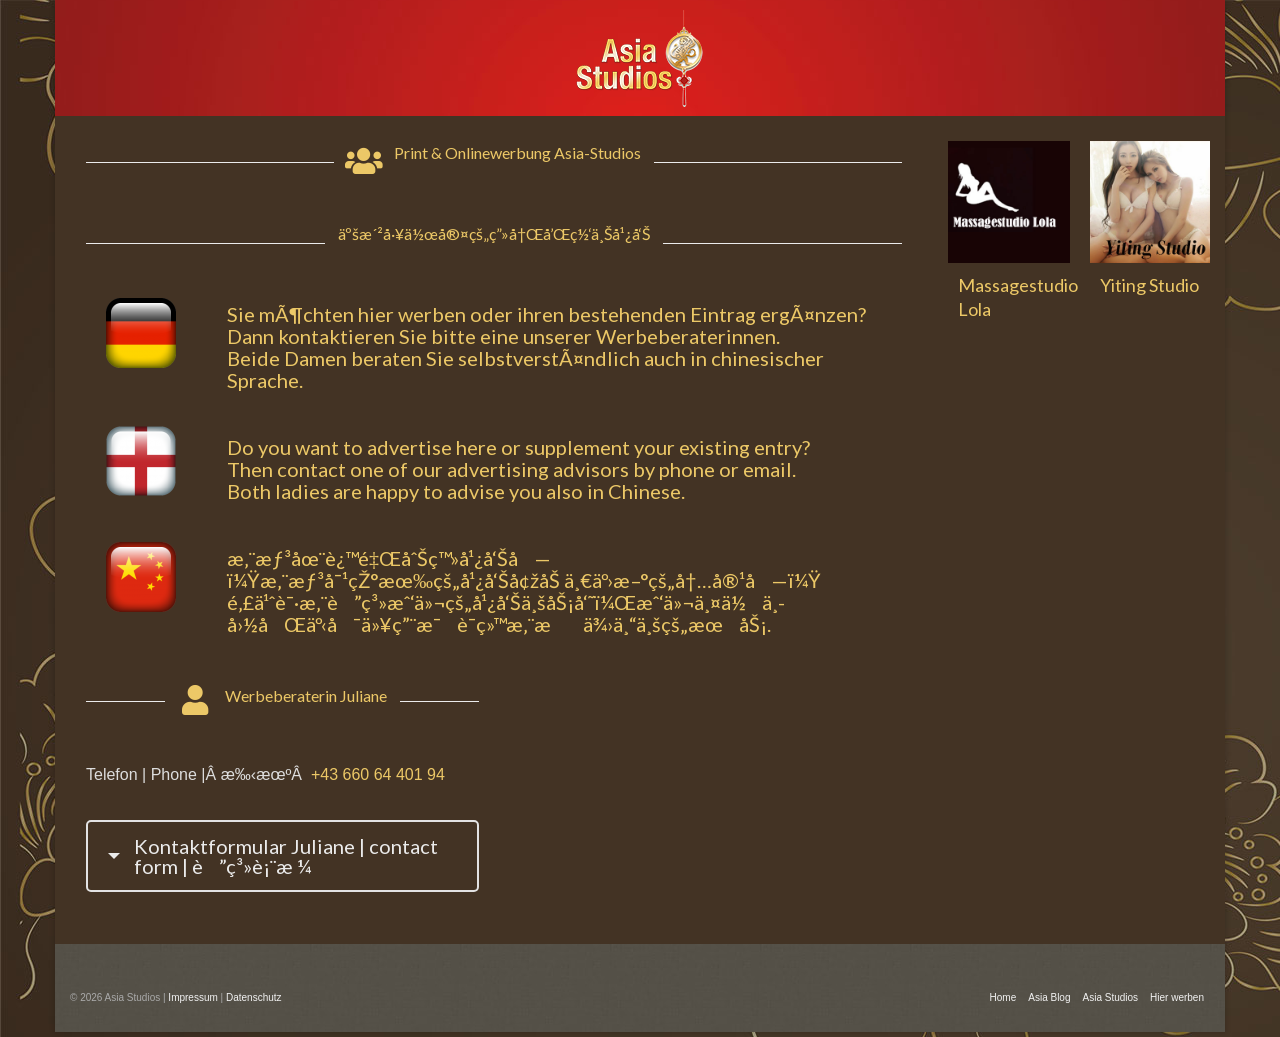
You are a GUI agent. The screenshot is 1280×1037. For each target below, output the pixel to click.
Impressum (192, 997)
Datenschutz (254, 997)
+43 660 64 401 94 (378, 774)
